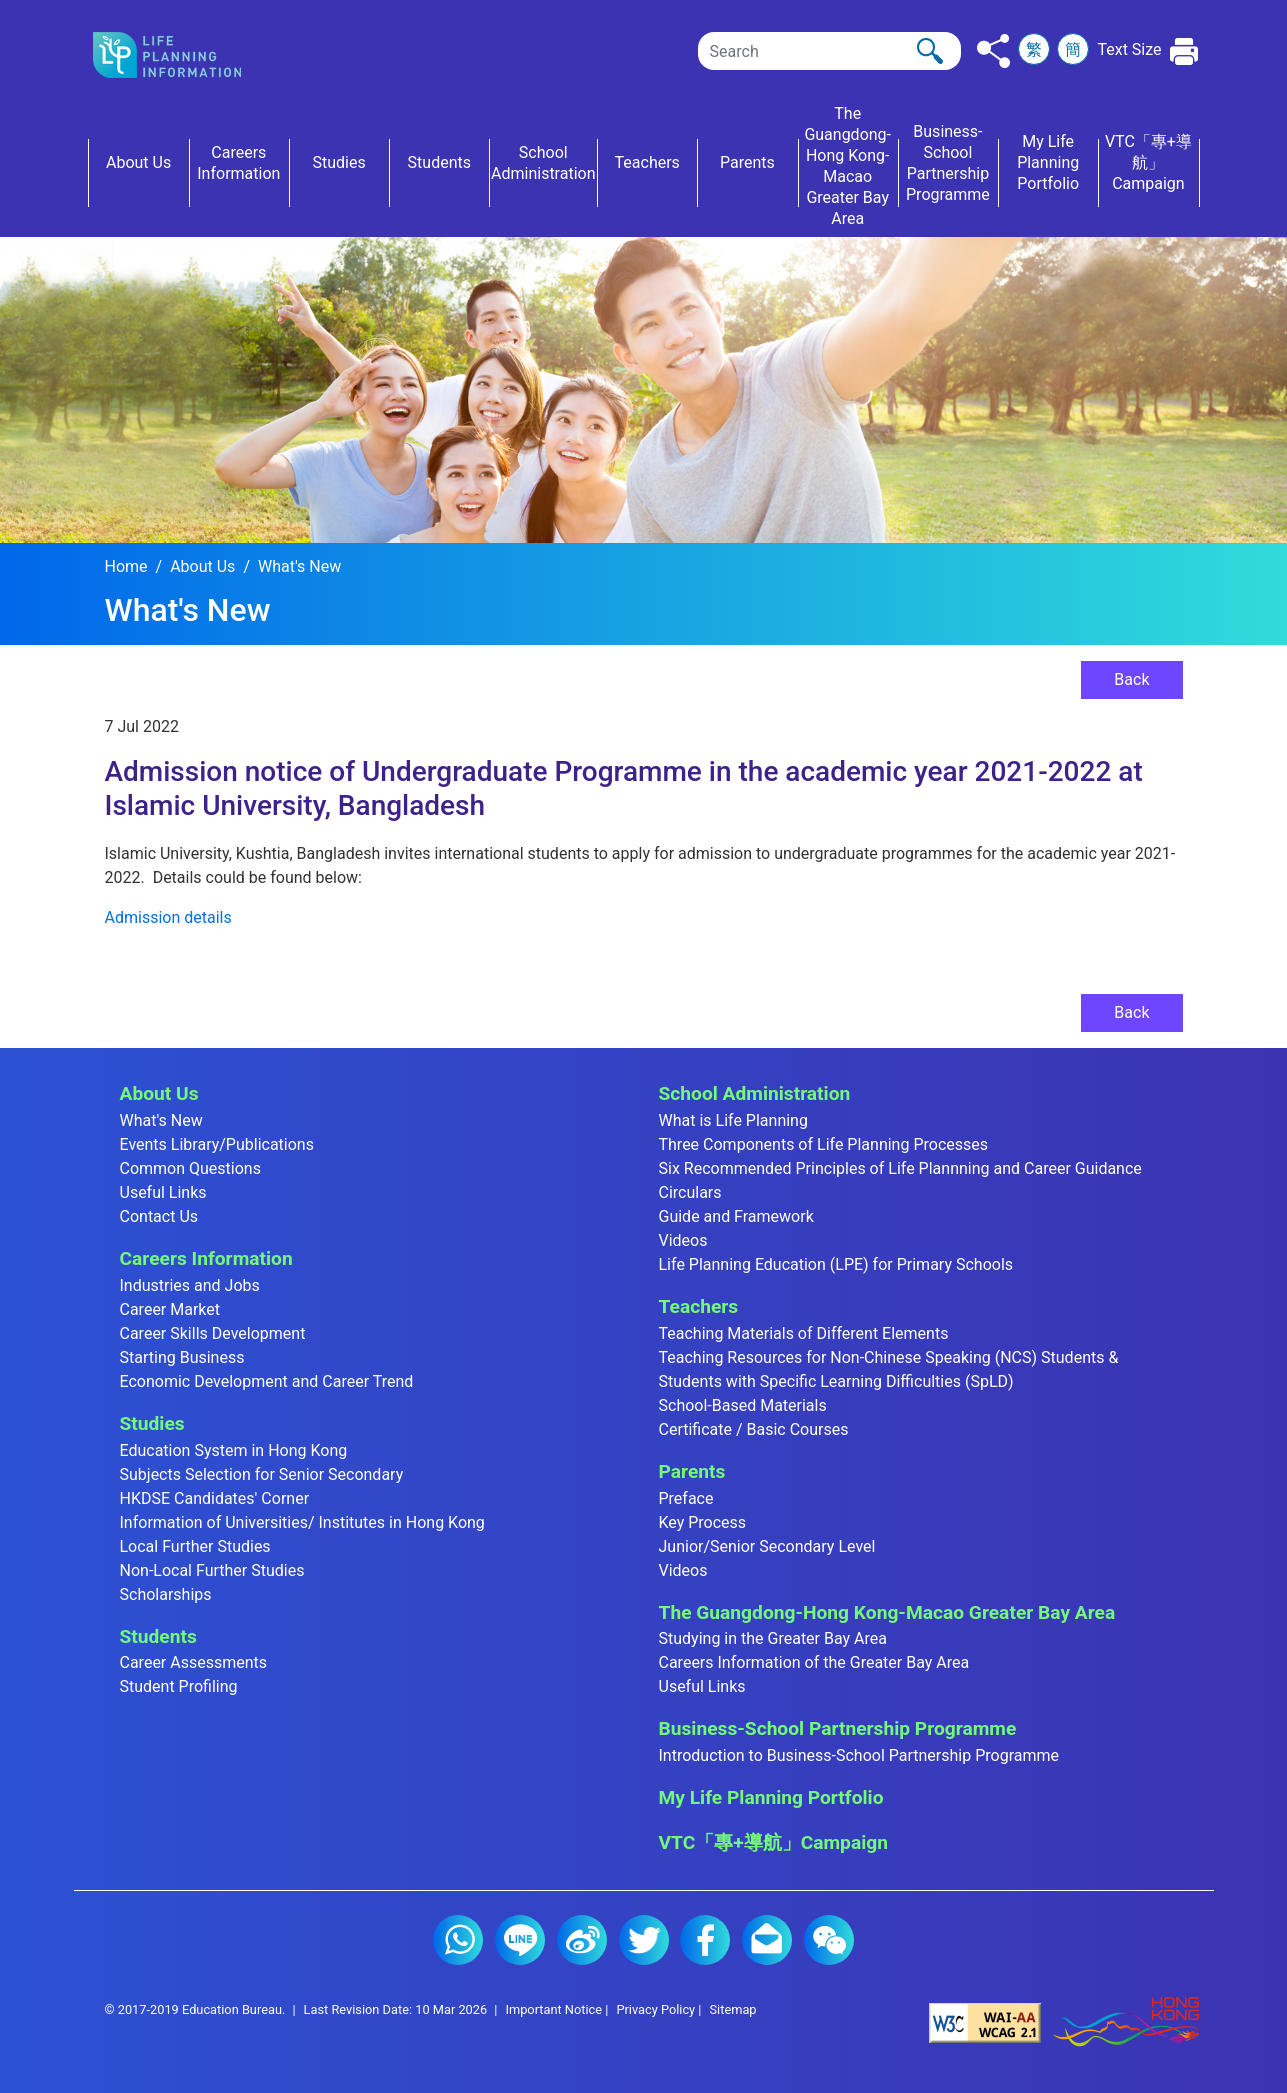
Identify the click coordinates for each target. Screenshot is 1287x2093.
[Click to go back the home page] (183, 55)
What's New (299, 566)
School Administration (755, 1093)
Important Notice (553, 2009)
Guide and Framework (736, 1216)
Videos (683, 1240)
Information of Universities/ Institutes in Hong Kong (302, 1522)
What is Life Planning (733, 1120)
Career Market (170, 1309)
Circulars (690, 1192)
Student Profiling (179, 1686)
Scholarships (166, 1594)
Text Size (1129, 49)
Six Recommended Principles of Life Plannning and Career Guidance (900, 1168)
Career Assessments (194, 1662)
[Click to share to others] (993, 51)
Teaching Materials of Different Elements (804, 1333)
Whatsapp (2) (458, 1940)
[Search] (829, 51)
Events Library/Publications (217, 1144)
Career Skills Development (213, 1333)
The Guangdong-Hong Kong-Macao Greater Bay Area (887, 1612)
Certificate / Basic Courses (754, 1429)
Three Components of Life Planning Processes (824, 1144)
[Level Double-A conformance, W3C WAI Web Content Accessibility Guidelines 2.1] (985, 2022)
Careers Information (206, 1258)
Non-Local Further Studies (212, 1570)
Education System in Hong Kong (234, 1450)
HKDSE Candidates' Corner (215, 1498)
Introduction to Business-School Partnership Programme (859, 1755)
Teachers (699, 1306)
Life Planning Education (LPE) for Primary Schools (836, 1264)
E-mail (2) (767, 1940)
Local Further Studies (195, 1546)
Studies (152, 1423)
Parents (692, 1471)
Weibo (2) (582, 1940)
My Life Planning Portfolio (771, 1797)
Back (1131, 679)
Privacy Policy (655, 2009)
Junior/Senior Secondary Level (767, 1546)
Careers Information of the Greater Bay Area (814, 1662)
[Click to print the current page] (1184, 51)
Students (158, 1636)
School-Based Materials (743, 1405)
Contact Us (159, 1216)
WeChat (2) (829, 1940)
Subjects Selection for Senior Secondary (262, 1474)
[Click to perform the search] (930, 51)
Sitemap (732, 2009)
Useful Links (163, 1192)
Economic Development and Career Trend (267, 1381)
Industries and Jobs (190, 1285)
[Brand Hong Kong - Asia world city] (1126, 2022)
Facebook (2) (705, 1940)
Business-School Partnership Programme (838, 1728)
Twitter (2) (644, 1940)
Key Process (703, 1522)
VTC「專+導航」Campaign (773, 1842)
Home (126, 566)
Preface (686, 1498)
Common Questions (190, 1168)
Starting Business (182, 1357)
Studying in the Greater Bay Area (773, 1638)
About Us (202, 566)
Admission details (168, 917)
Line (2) (520, 1940)
